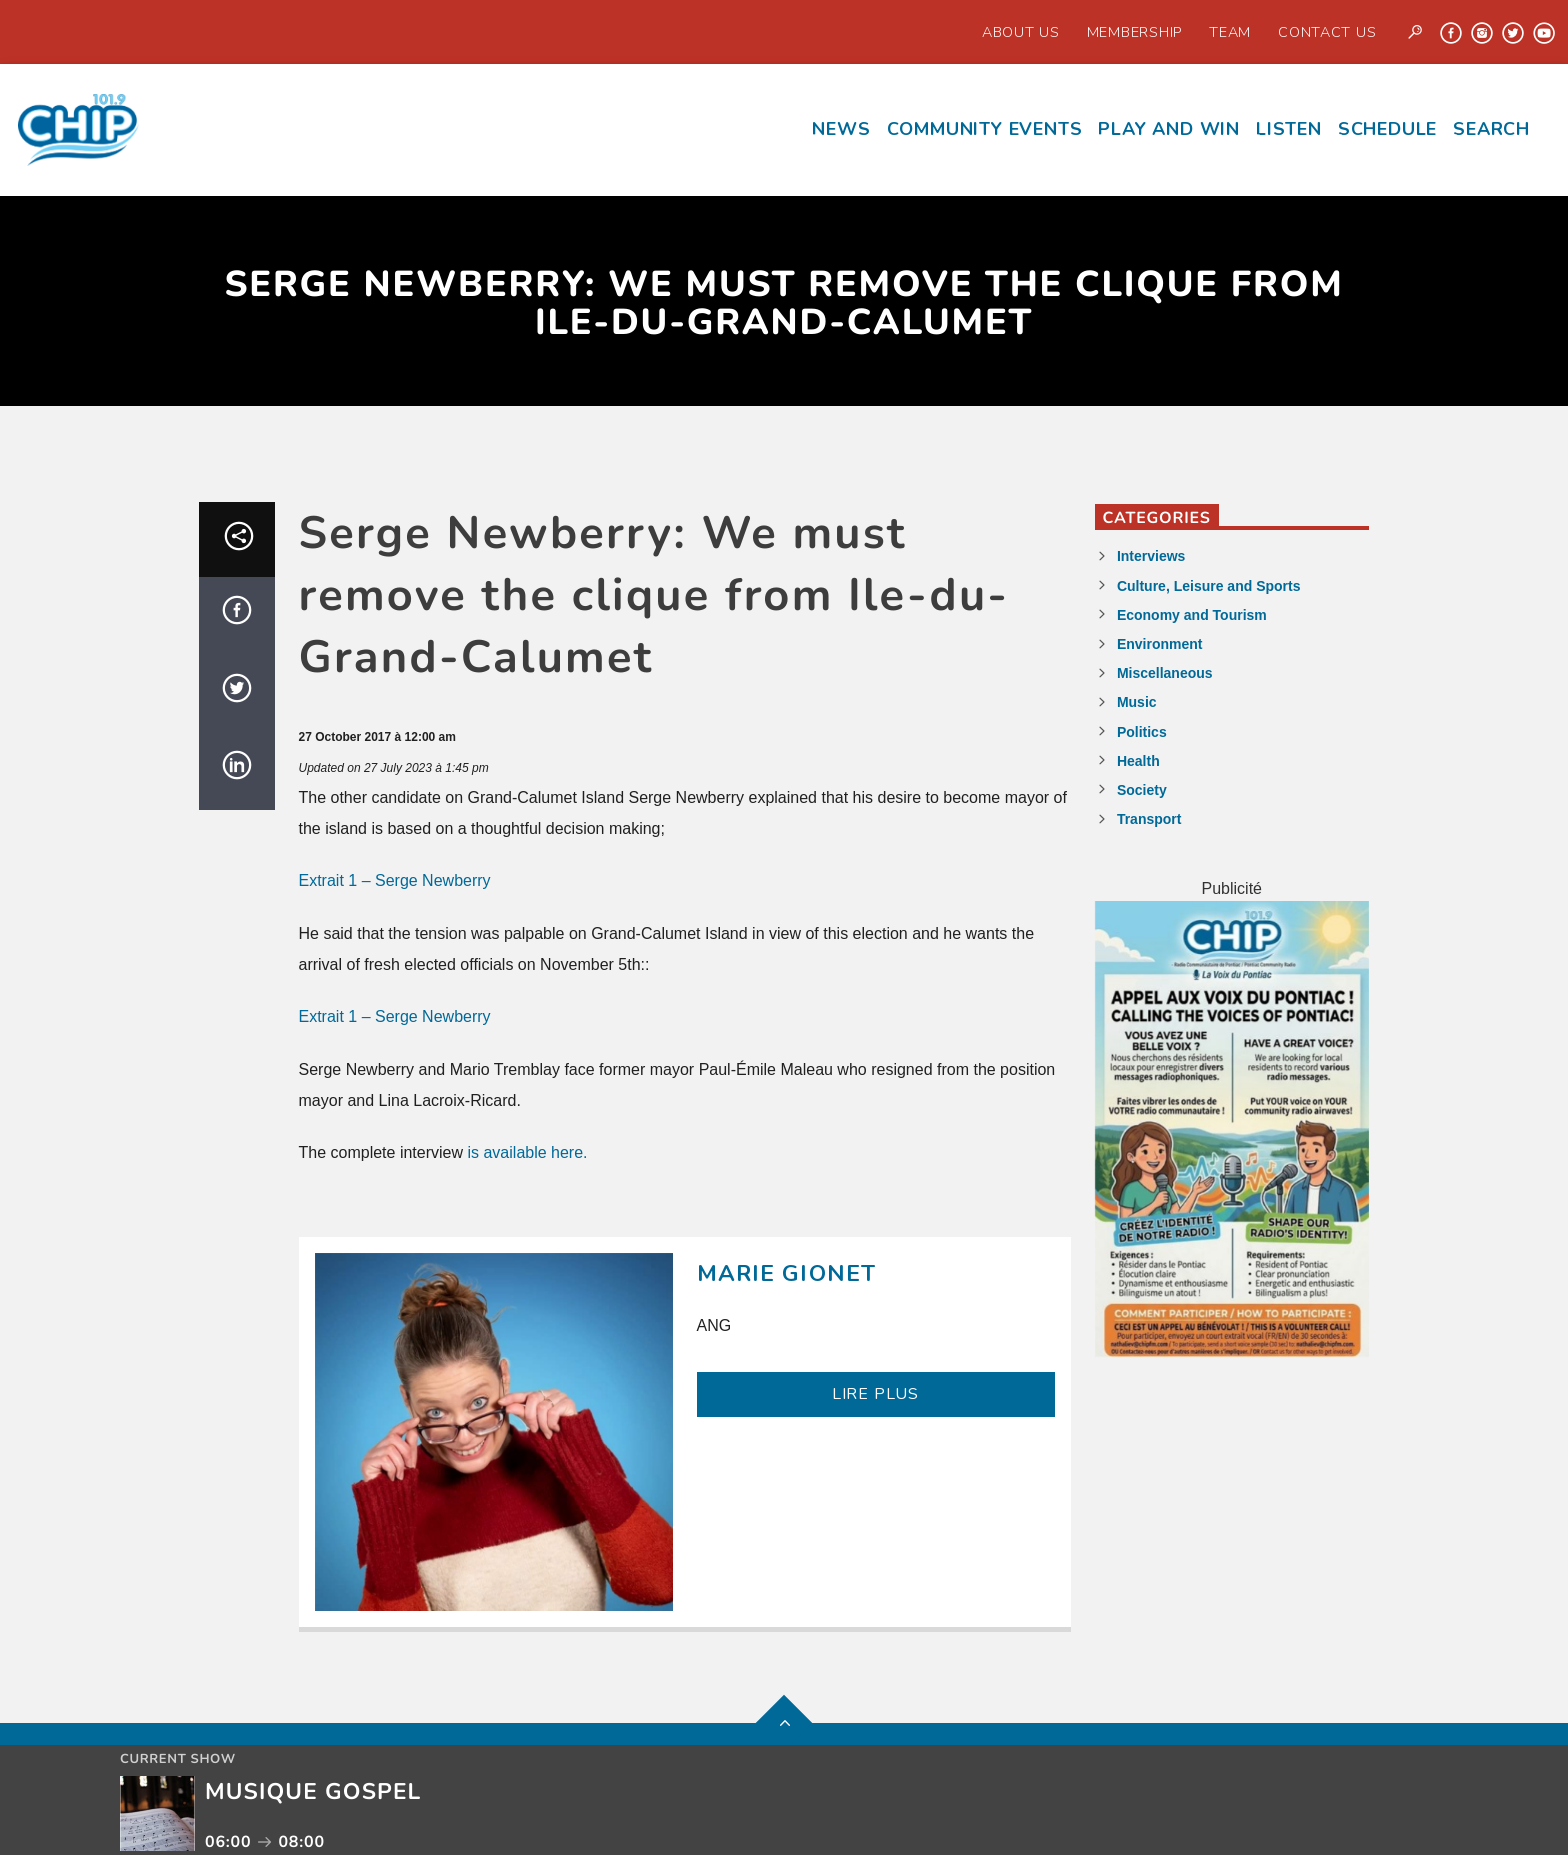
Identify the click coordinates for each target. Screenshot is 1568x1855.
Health (1138, 761)
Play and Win (1169, 129)
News (841, 129)
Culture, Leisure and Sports (1209, 586)
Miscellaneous (1165, 673)
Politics (1142, 732)
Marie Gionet (787, 1273)
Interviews (1151, 556)
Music (1137, 702)
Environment (1160, 644)
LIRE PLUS (875, 1394)
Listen (1289, 129)
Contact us (1327, 32)
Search (1491, 129)
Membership (1134, 32)
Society (1142, 790)
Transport (1149, 819)
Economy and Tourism (1192, 615)
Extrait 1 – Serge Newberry (395, 880)
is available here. (527, 1152)
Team (1230, 32)
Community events (985, 129)
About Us (1021, 32)
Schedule (1387, 129)
